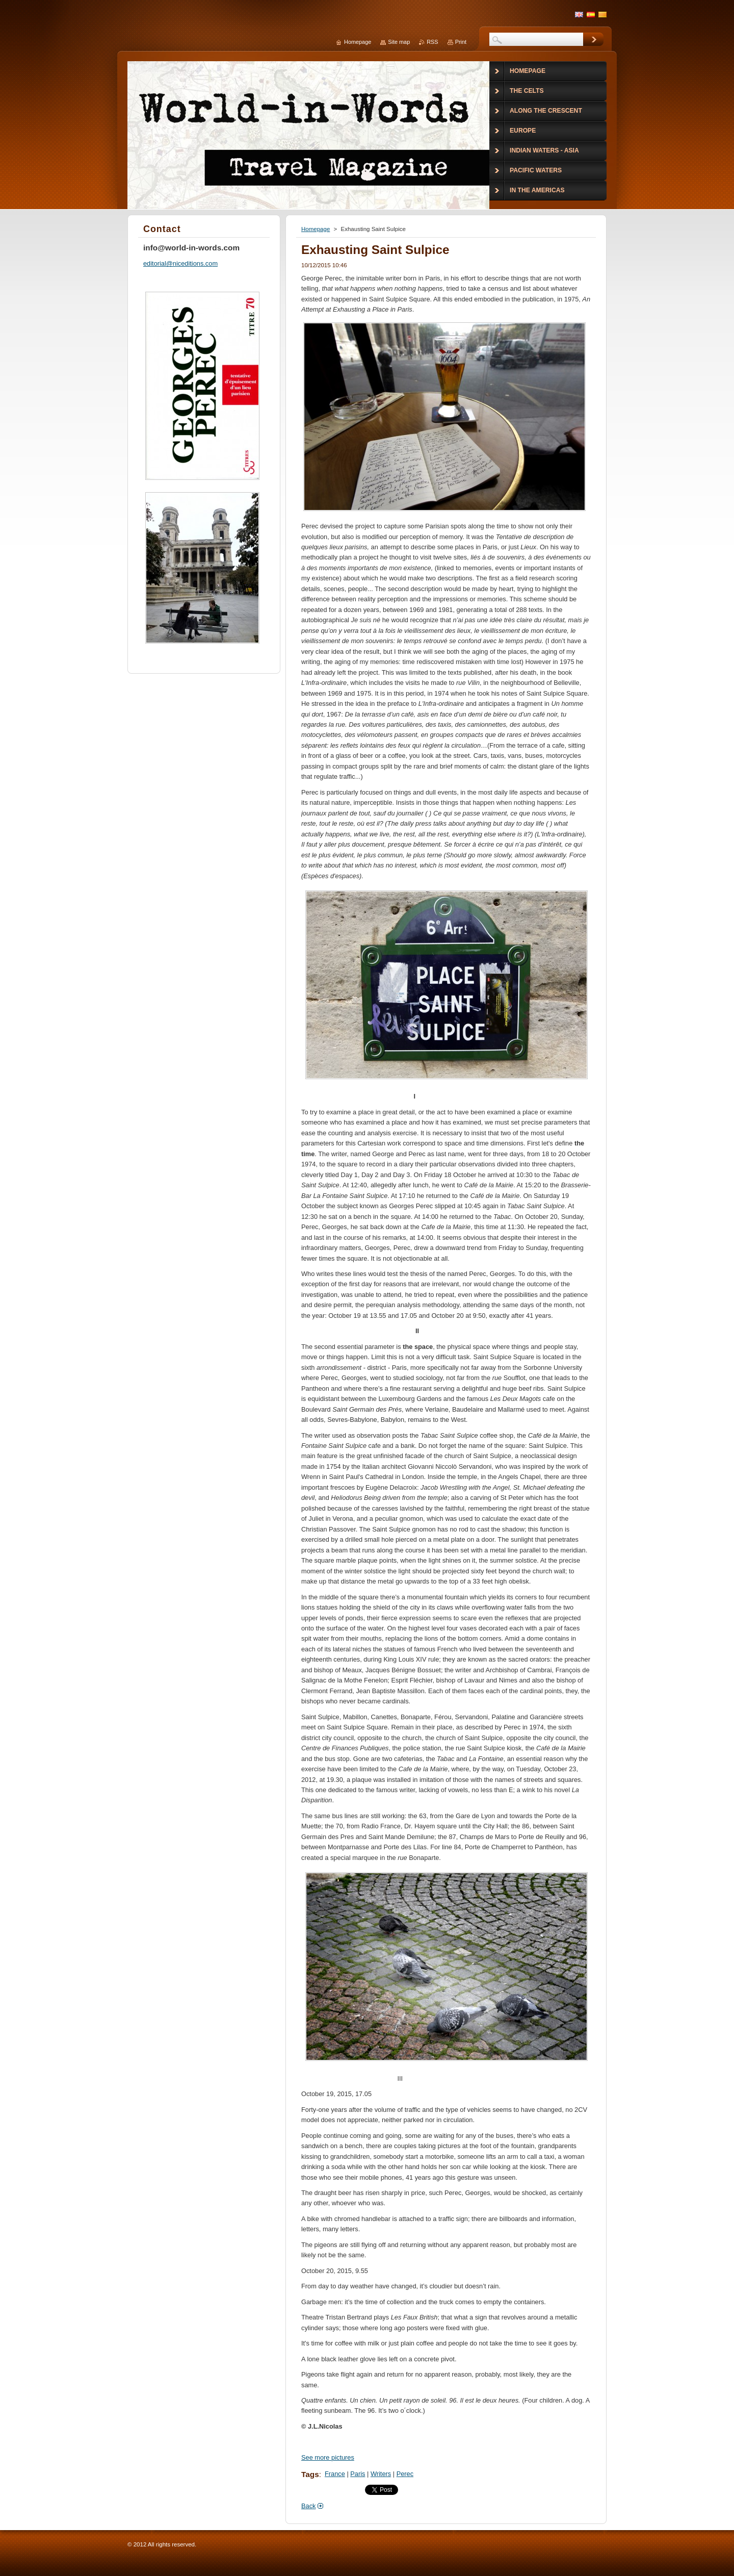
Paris (357, 2474)
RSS (432, 42)
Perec (405, 2474)
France (335, 2474)
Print (460, 42)
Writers (381, 2474)
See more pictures (327, 2457)
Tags (310, 2474)
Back (308, 2506)
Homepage (315, 229)
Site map (399, 42)
